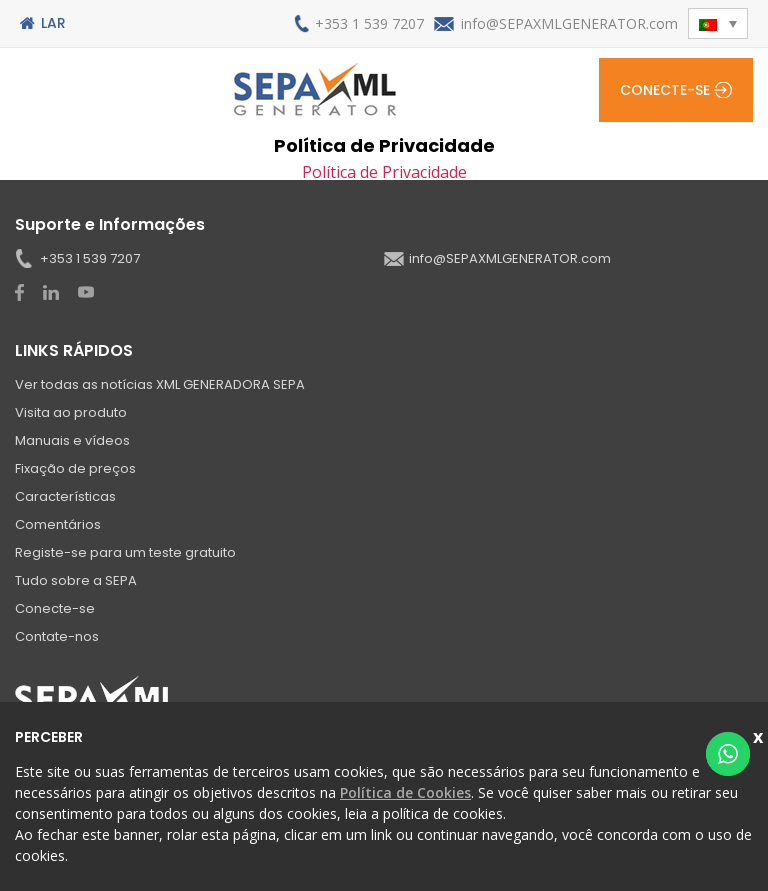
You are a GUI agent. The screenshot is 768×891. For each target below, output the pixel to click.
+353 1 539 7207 (369, 23)
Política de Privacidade (384, 172)
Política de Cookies (405, 792)
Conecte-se (665, 90)
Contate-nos (57, 636)
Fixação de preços (75, 468)
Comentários (58, 524)
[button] (718, 23)
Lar (53, 23)
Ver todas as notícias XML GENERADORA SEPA (160, 384)
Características (65, 496)
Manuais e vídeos (72, 440)
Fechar (760, 734)
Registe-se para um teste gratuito (125, 552)
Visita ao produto (71, 412)
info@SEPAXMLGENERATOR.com (569, 23)
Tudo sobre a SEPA (76, 580)
